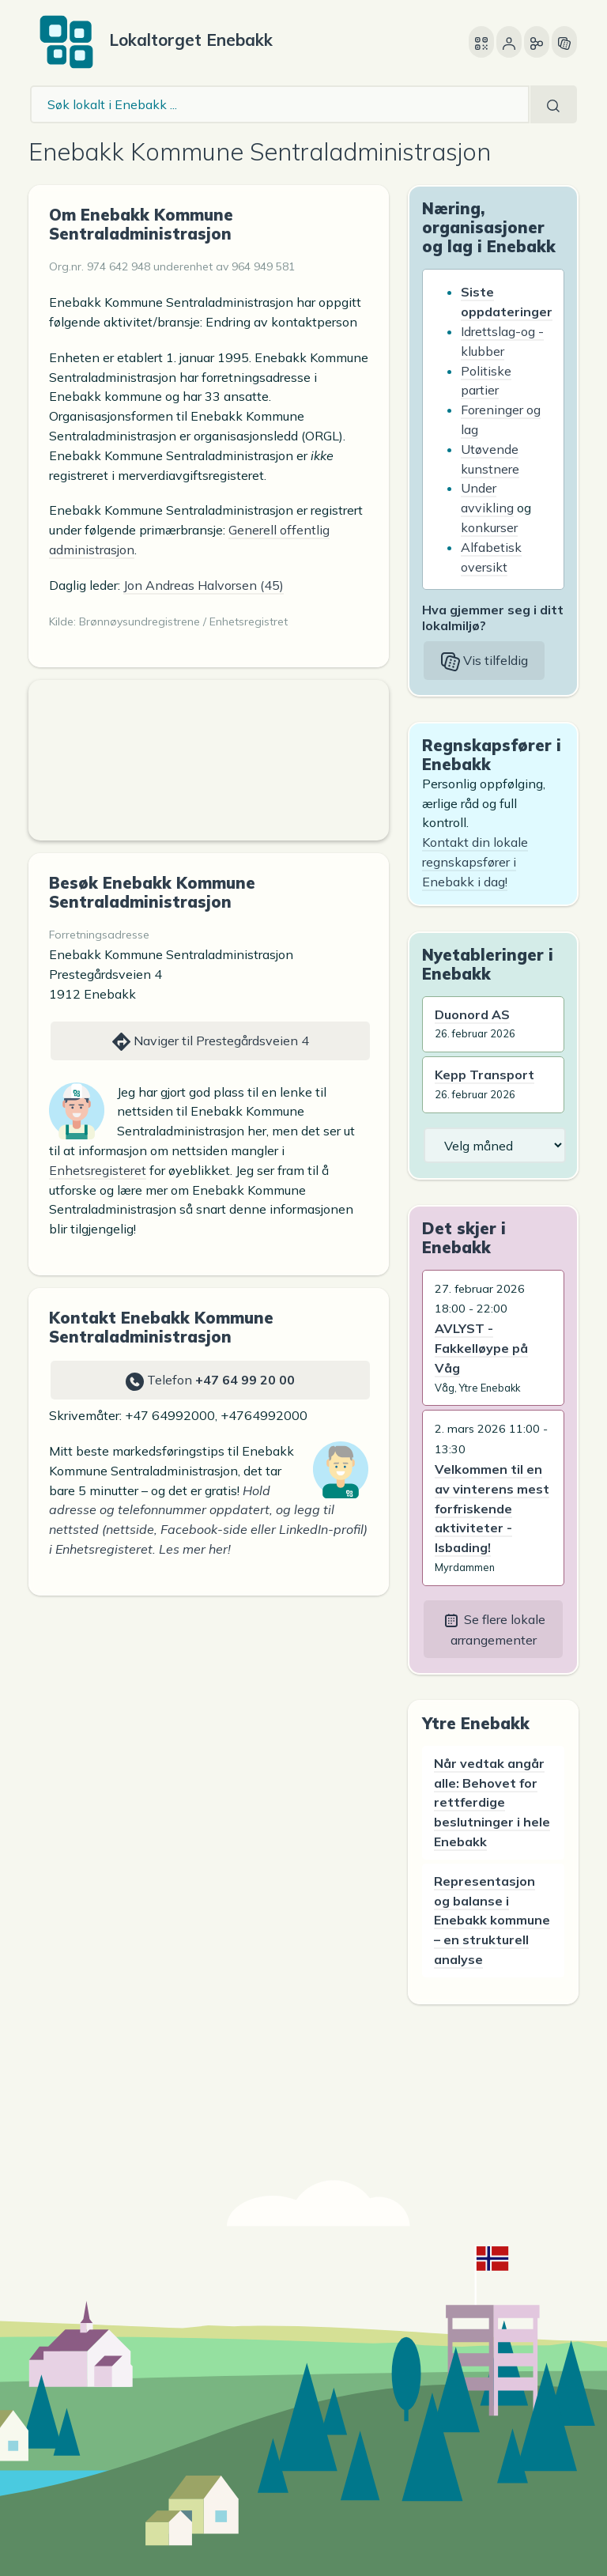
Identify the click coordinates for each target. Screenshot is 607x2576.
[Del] (536, 42)
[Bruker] (509, 42)
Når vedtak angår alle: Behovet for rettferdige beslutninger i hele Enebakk (492, 1802)
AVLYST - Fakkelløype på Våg (481, 1348)
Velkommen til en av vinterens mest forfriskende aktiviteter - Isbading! (492, 1508)
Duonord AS (472, 1014)
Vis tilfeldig (484, 661)
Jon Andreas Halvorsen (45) (203, 585)
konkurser (489, 527)
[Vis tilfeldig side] (564, 42)
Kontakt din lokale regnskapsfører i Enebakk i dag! (475, 862)
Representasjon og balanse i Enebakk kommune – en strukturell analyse (492, 1920)
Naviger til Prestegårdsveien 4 (210, 1042)
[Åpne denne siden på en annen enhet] (481, 42)
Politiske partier (486, 380)
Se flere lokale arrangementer (493, 1629)
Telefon (210, 1381)
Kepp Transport (484, 1074)
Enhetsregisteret (97, 1170)
